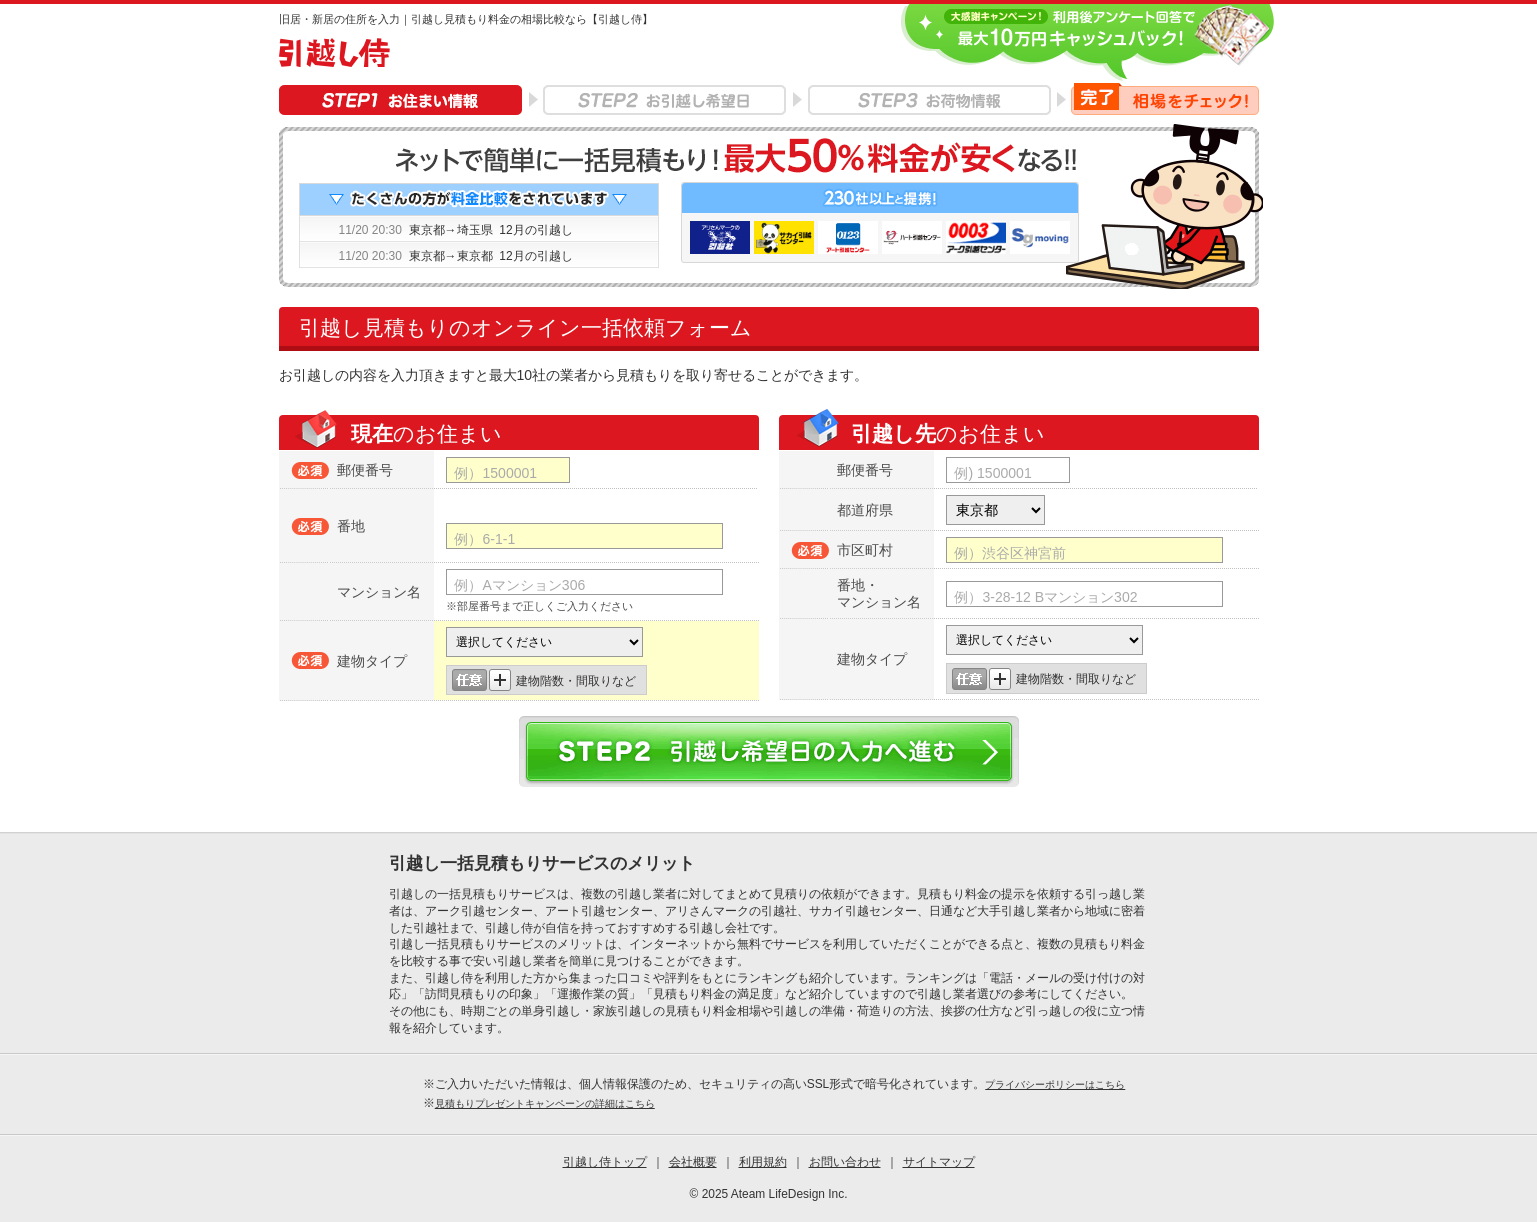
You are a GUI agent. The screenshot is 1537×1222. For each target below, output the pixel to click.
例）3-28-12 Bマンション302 (1045, 597)
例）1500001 (495, 473)
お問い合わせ (845, 1162)
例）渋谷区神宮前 (1010, 553)
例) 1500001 (992, 473)
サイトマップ (939, 1162)
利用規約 (763, 1162)
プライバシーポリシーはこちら (1055, 1084)
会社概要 (693, 1162)
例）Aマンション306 (519, 585)
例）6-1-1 (484, 539)
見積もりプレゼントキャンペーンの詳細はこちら (545, 1103)
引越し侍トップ (605, 1162)
